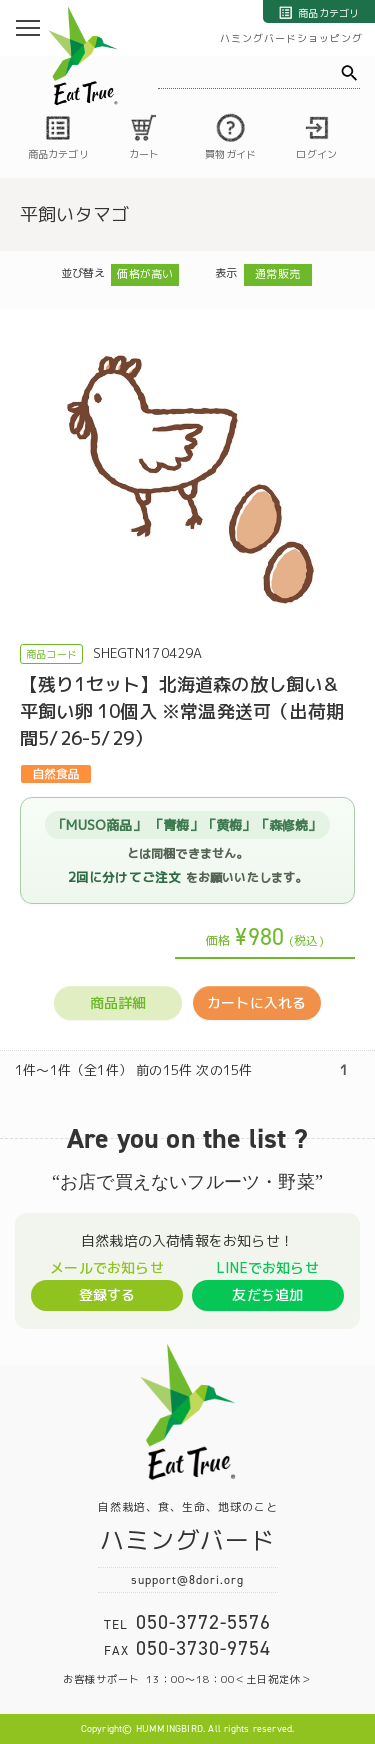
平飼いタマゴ (74, 214)
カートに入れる (256, 1002)
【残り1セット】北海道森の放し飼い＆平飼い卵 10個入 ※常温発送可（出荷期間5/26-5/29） (182, 711)
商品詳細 (118, 1002)
